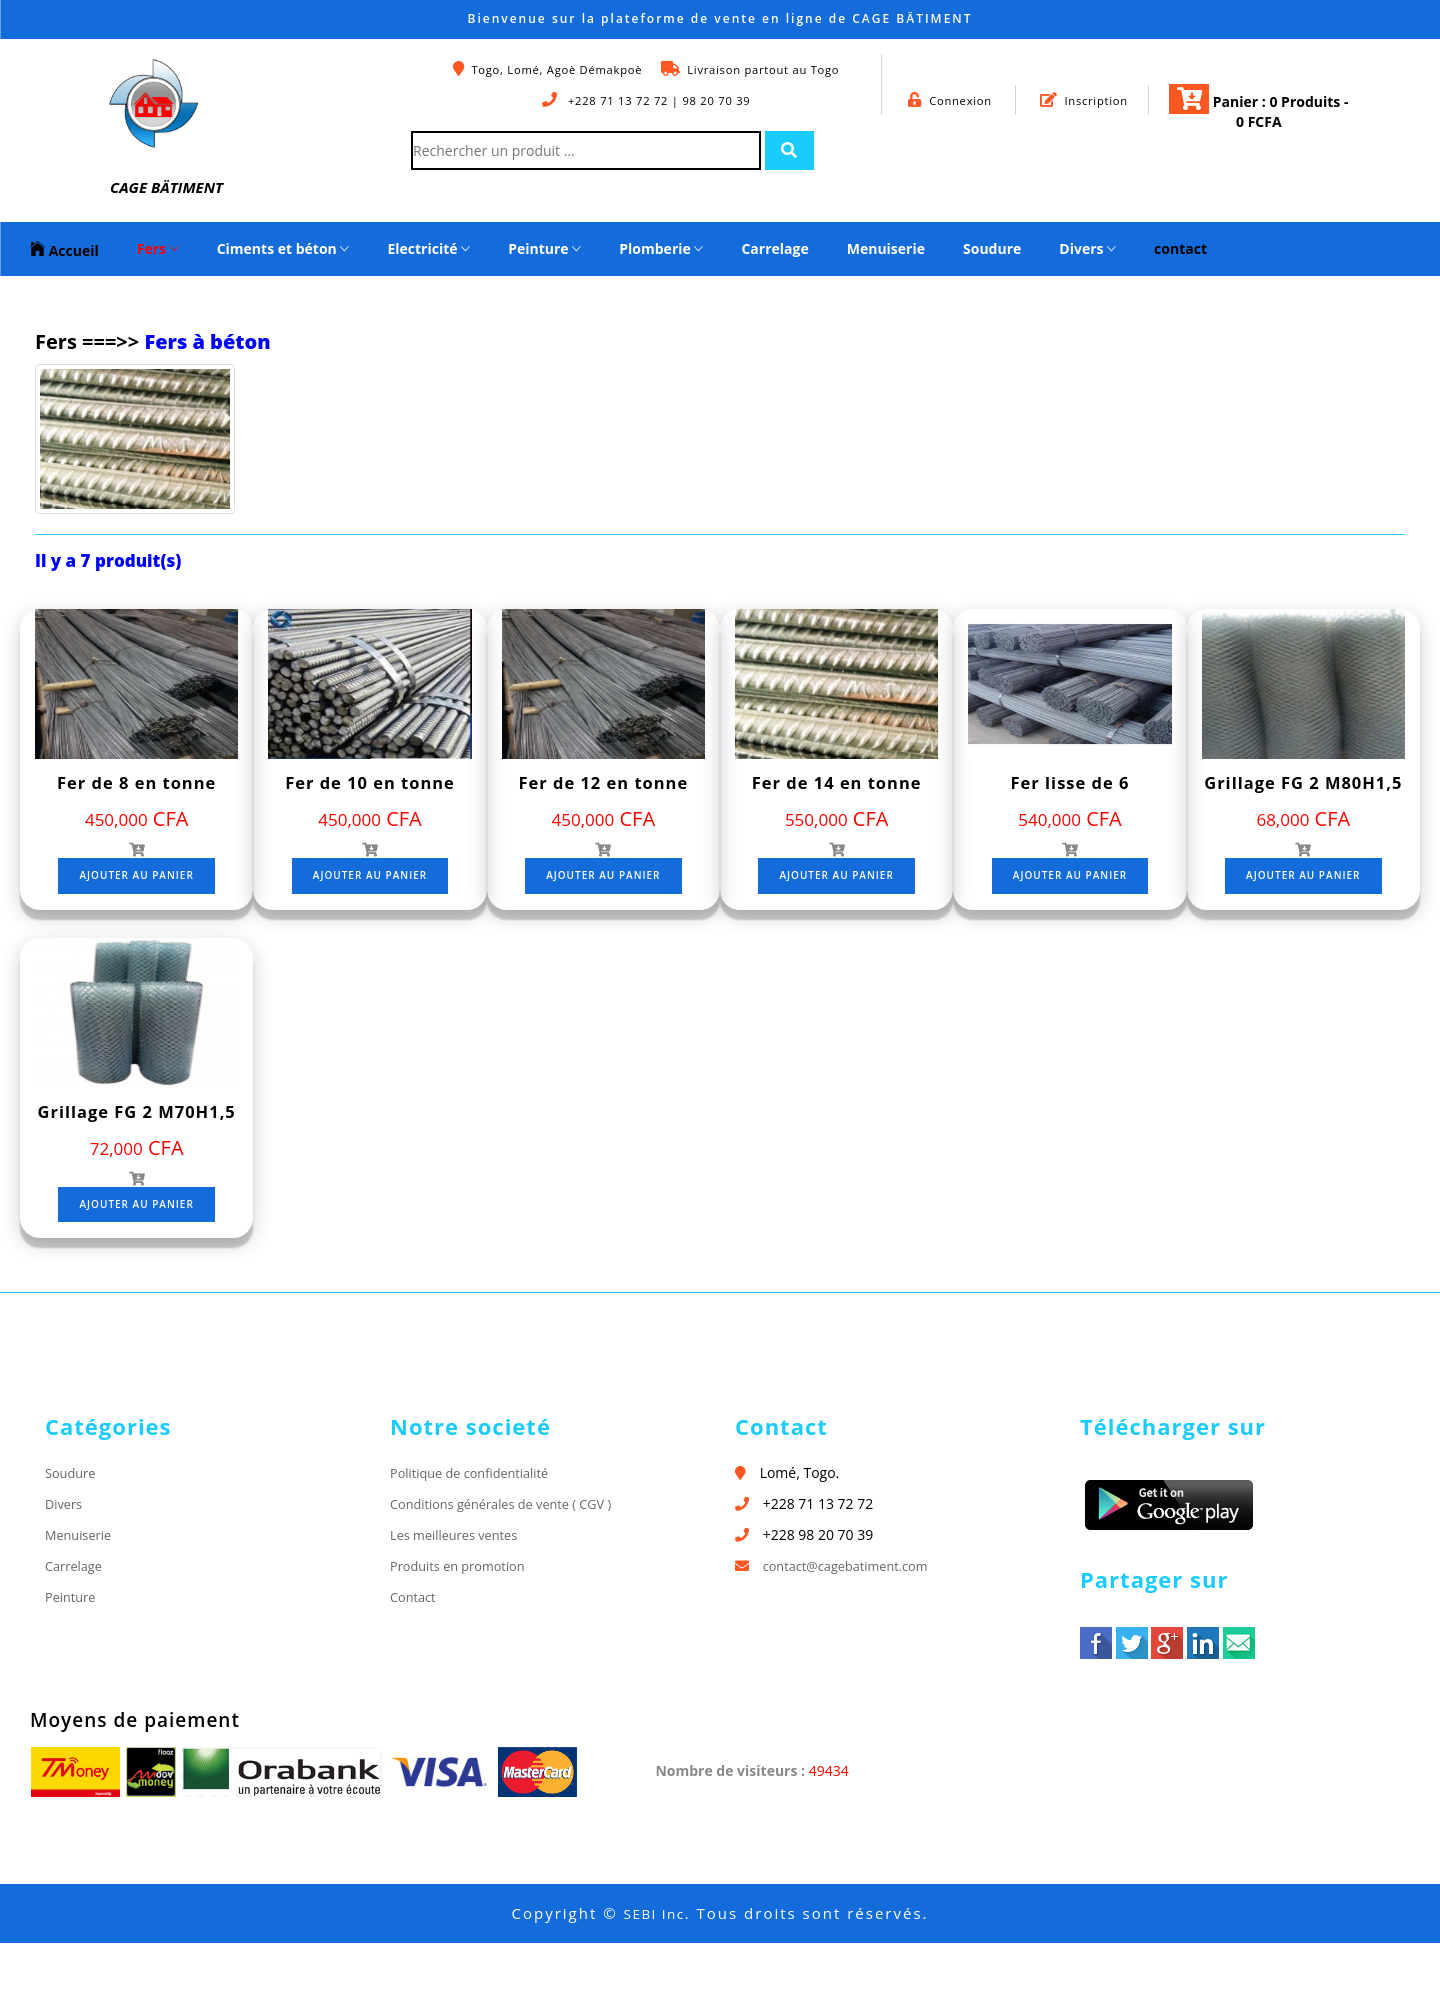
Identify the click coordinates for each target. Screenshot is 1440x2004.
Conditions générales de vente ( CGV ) (512, 1564)
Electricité (428, 248)
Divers (1087, 248)
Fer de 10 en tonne (370, 782)
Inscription (1084, 100)
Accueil (64, 249)
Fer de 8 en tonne (137, 782)
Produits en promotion (464, 1627)
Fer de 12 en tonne (603, 782)
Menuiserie (886, 248)
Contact (415, 1658)
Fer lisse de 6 (1070, 782)
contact (1180, 248)
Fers (158, 248)
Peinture (544, 248)
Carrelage (774, 248)
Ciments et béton (283, 248)
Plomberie (661, 248)
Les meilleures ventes (460, 1596)
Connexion (950, 100)
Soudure (992, 248)
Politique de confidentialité (477, 1533)
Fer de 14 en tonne (836, 782)
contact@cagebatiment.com (854, 1627)
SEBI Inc (654, 1975)
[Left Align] (795, 150)
